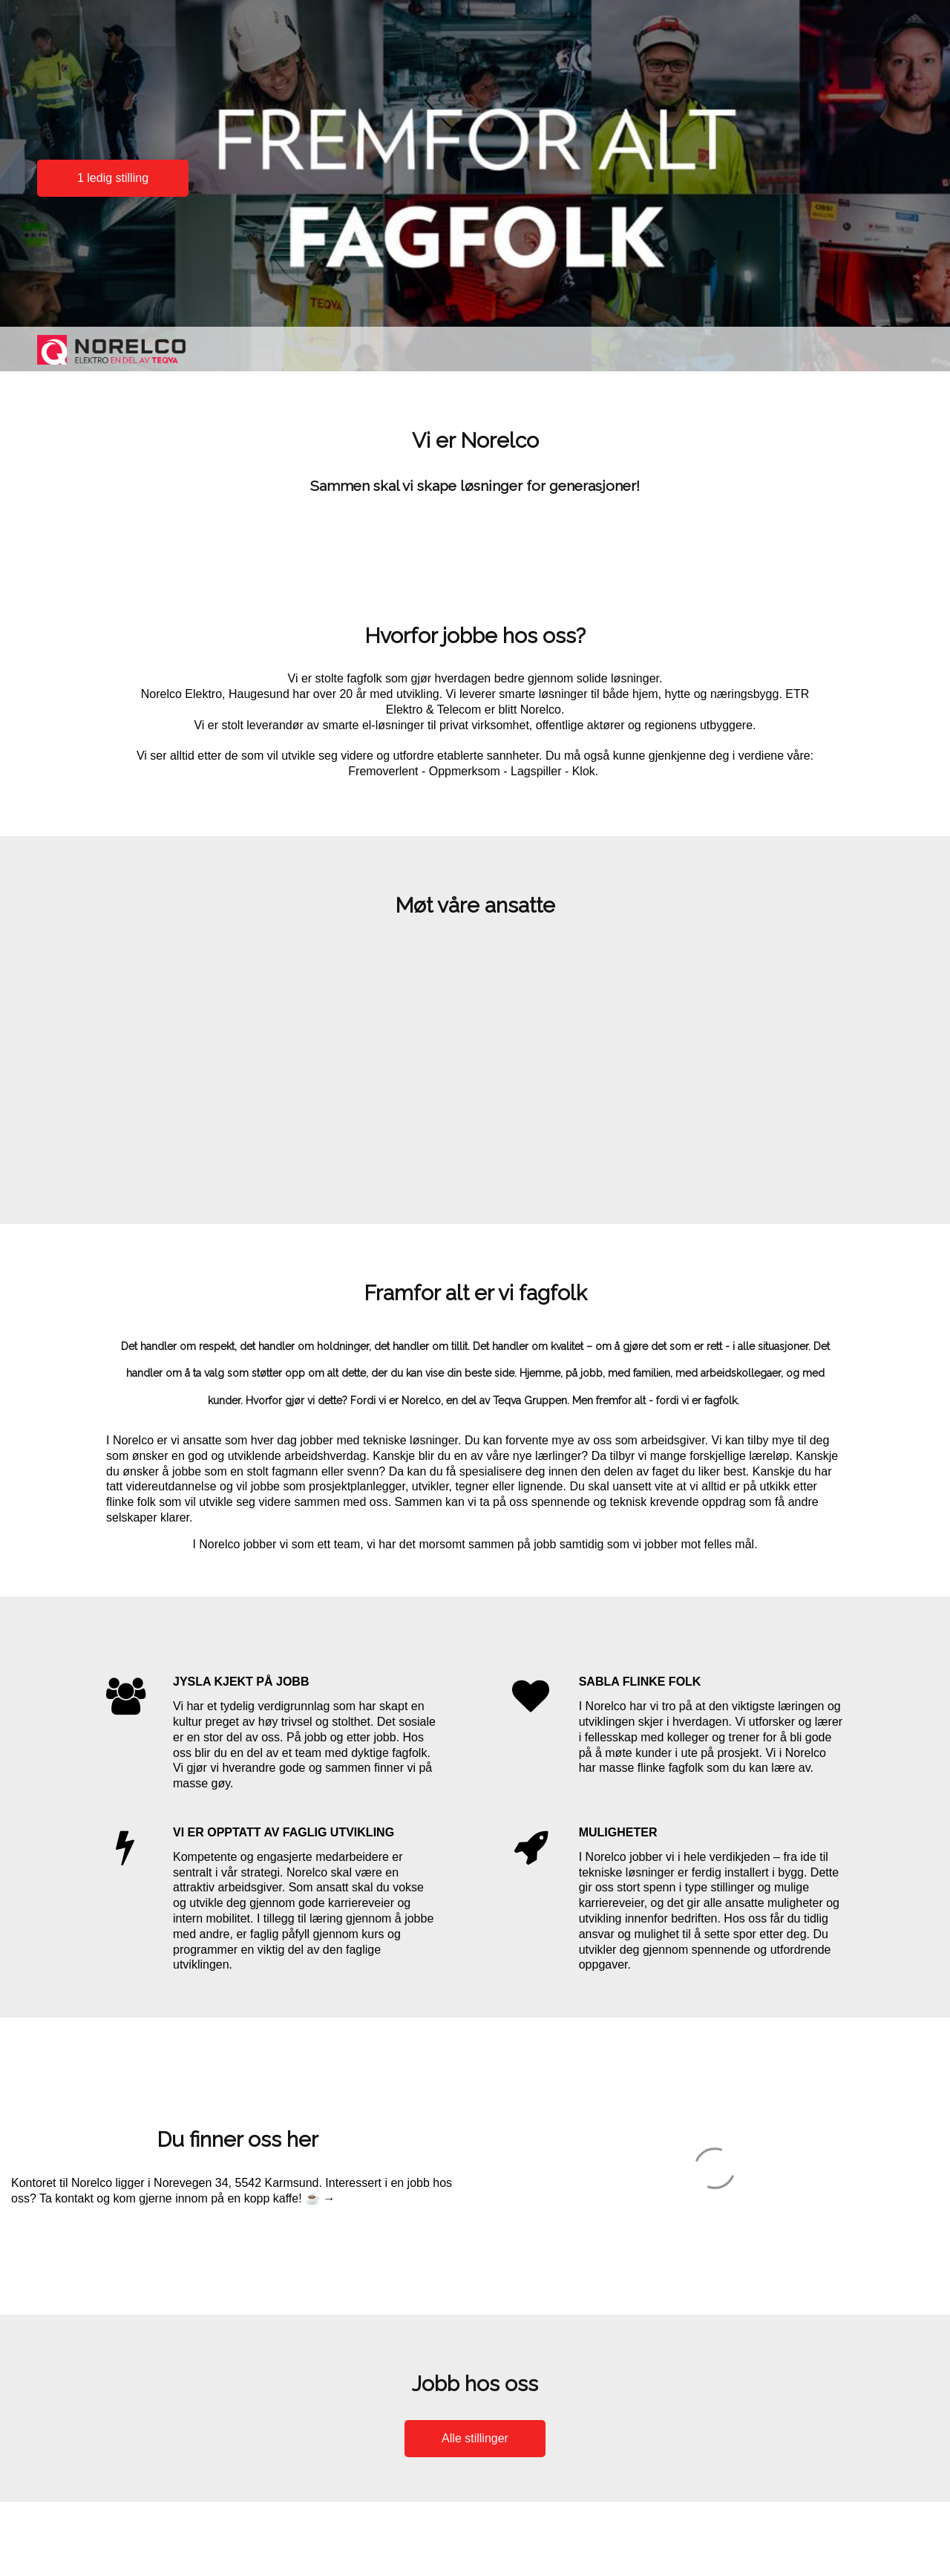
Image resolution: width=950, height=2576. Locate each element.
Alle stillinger (475, 2438)
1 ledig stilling (112, 178)
